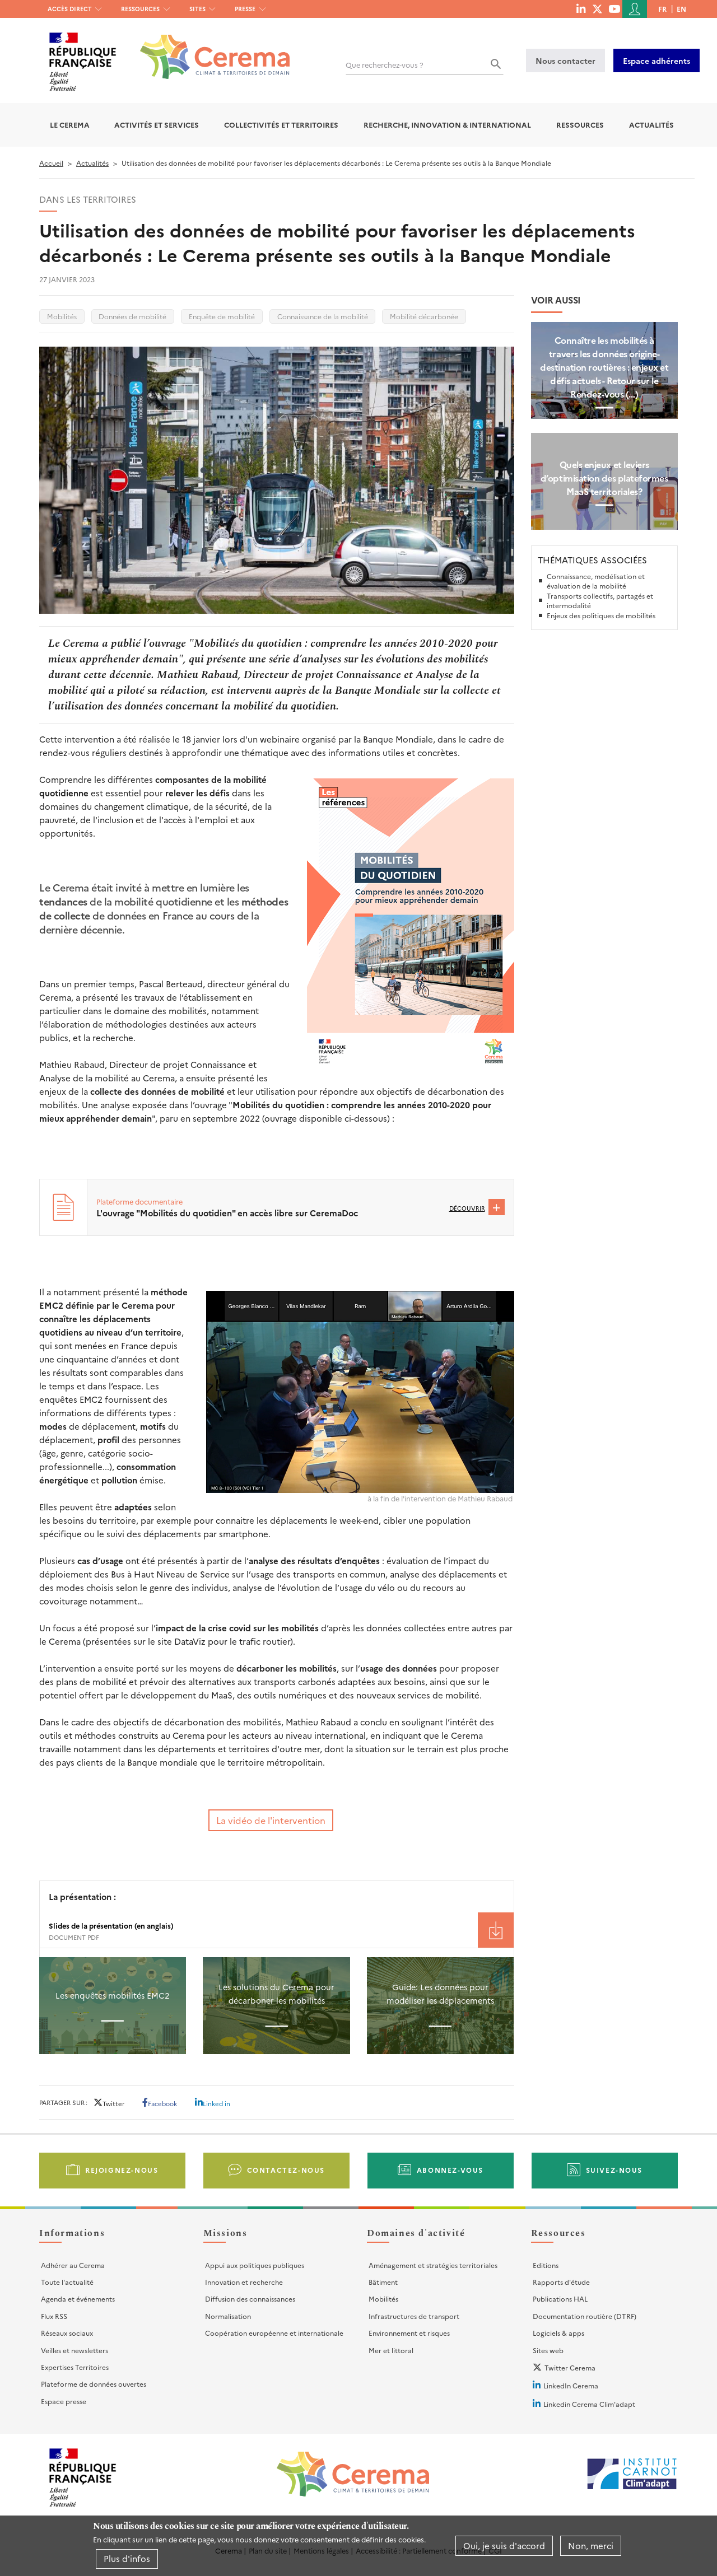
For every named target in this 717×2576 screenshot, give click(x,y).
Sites (197, 8)
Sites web (548, 2350)
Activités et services (156, 124)
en (681, 8)
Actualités (651, 124)
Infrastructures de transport (414, 2316)
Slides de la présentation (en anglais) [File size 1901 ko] (111, 1925)
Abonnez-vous (450, 2169)
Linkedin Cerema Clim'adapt (589, 2404)
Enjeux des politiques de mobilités (601, 615)
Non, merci (590, 2545)
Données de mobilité (132, 316)
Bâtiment (383, 2281)
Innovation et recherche (244, 2281)
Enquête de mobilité (222, 316)
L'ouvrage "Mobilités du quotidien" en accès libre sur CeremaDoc (227, 1213)
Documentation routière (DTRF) (584, 2316)
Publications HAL (560, 2298)
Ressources (140, 8)
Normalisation (228, 2316)
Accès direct (70, 8)
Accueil (51, 162)
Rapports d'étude (561, 2281)
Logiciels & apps (558, 2332)
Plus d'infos (127, 2558)
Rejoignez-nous (121, 2169)
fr (662, 8)
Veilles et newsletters (74, 2350)
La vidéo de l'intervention (270, 1820)
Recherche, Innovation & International (447, 124)
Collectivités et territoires (281, 124)
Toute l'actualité (67, 2281)
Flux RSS (54, 2316)
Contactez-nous (286, 2169)
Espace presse (63, 2401)
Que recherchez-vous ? (384, 64)
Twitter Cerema (569, 2367)
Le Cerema (70, 124)
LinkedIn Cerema (570, 2385)
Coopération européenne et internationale (274, 2332)
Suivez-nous (614, 2169)
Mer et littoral (391, 2350)
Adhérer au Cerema (73, 2265)
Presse (245, 8)
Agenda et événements (78, 2298)
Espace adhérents (656, 60)
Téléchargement (496, 1930)
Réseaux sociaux (67, 2332)
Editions (545, 2265)
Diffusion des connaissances (250, 2298)
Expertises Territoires (75, 2367)
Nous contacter (565, 60)
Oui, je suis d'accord (504, 2545)
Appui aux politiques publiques (254, 2265)
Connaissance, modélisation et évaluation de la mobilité (596, 581)
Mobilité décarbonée (424, 316)
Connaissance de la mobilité (322, 316)
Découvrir (467, 1208)
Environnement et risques (409, 2332)
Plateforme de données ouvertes (93, 2383)
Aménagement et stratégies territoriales (433, 2265)
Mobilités (62, 316)
